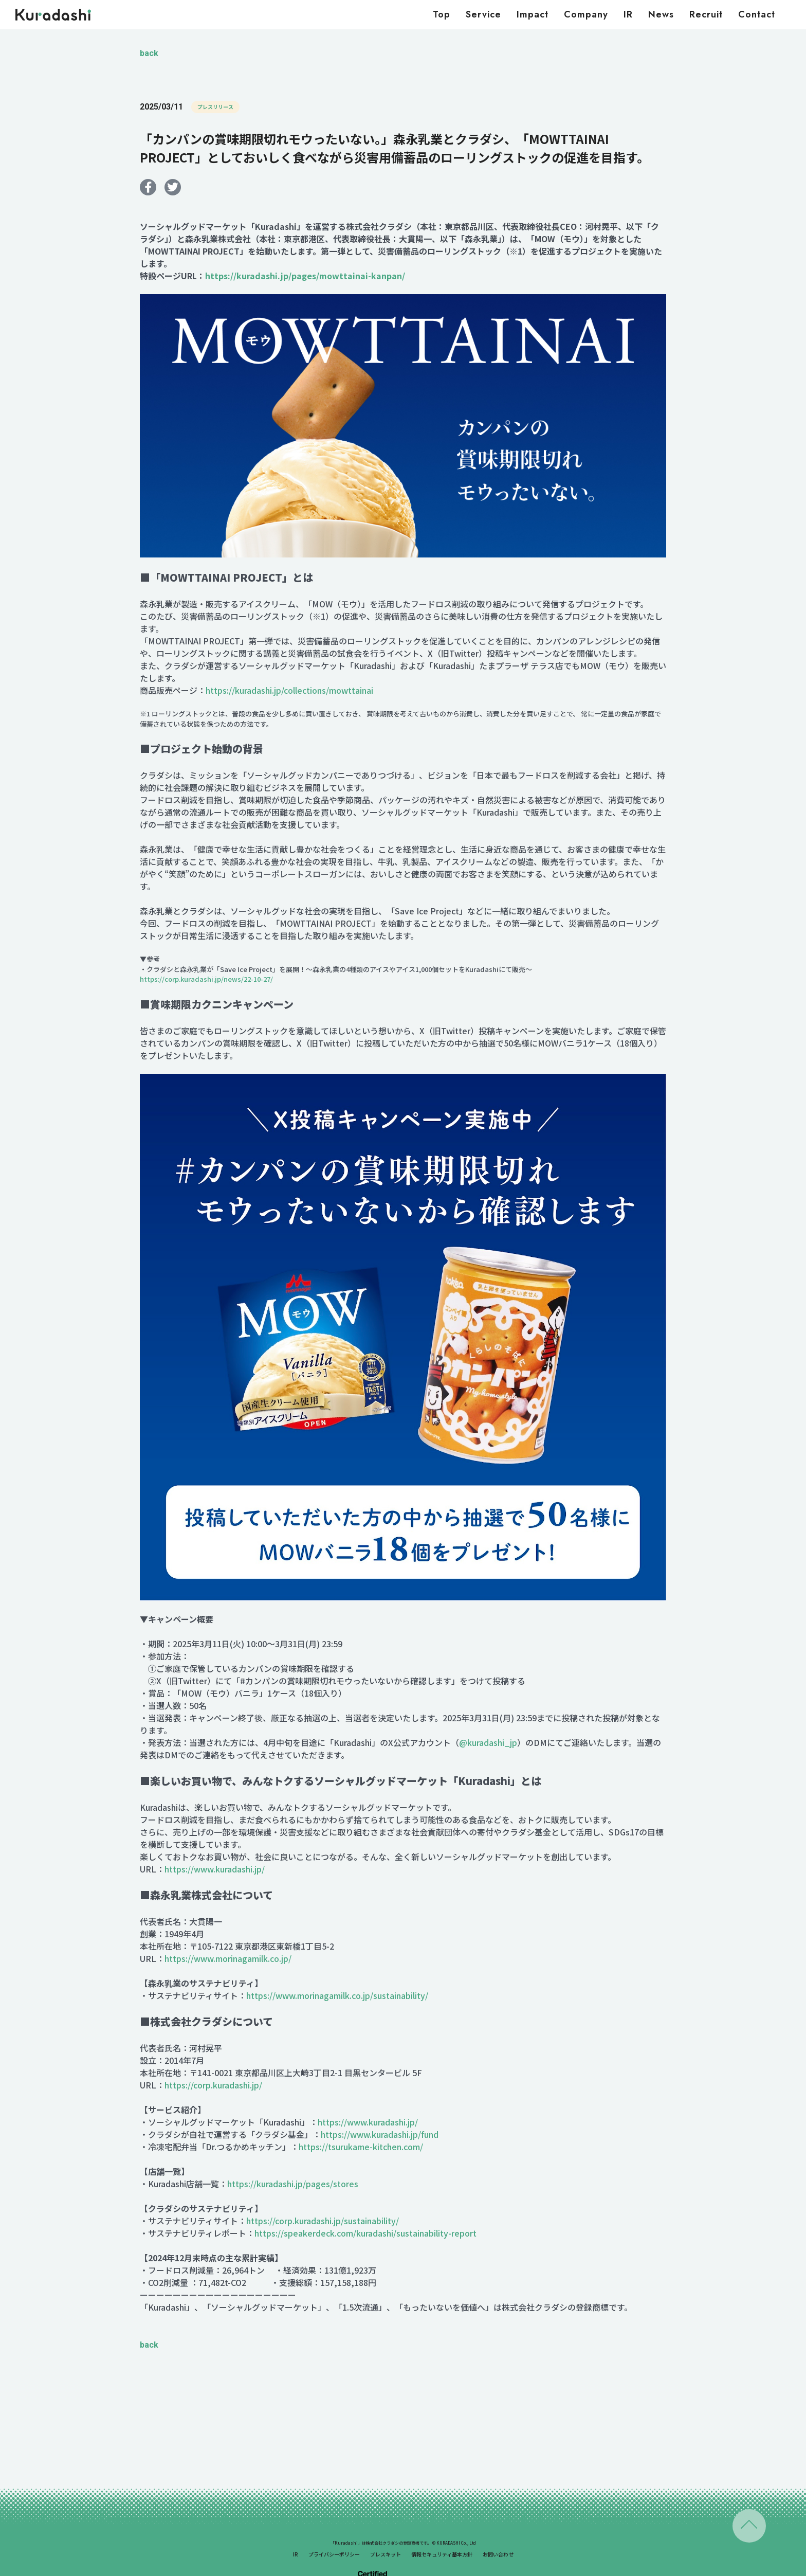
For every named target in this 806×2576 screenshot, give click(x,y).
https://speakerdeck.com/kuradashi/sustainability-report (365, 2233)
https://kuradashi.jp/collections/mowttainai (289, 690)
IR (628, 14)
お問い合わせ (498, 2554)
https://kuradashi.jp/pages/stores (292, 2183)
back (149, 53)
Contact (756, 14)
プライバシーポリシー (334, 2554)
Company (586, 14)
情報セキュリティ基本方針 (441, 2554)
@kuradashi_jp (488, 1742)
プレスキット (385, 2554)
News (661, 14)
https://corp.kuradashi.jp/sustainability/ (322, 2220)
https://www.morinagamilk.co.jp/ (227, 1958)
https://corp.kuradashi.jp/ (213, 2085)
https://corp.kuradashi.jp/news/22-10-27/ (206, 979)
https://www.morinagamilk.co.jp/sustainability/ (338, 1995)
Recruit (706, 14)
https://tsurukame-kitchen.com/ (361, 2146)
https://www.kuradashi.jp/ (214, 1869)
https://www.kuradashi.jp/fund (379, 2134)
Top (441, 14)
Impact (532, 14)
